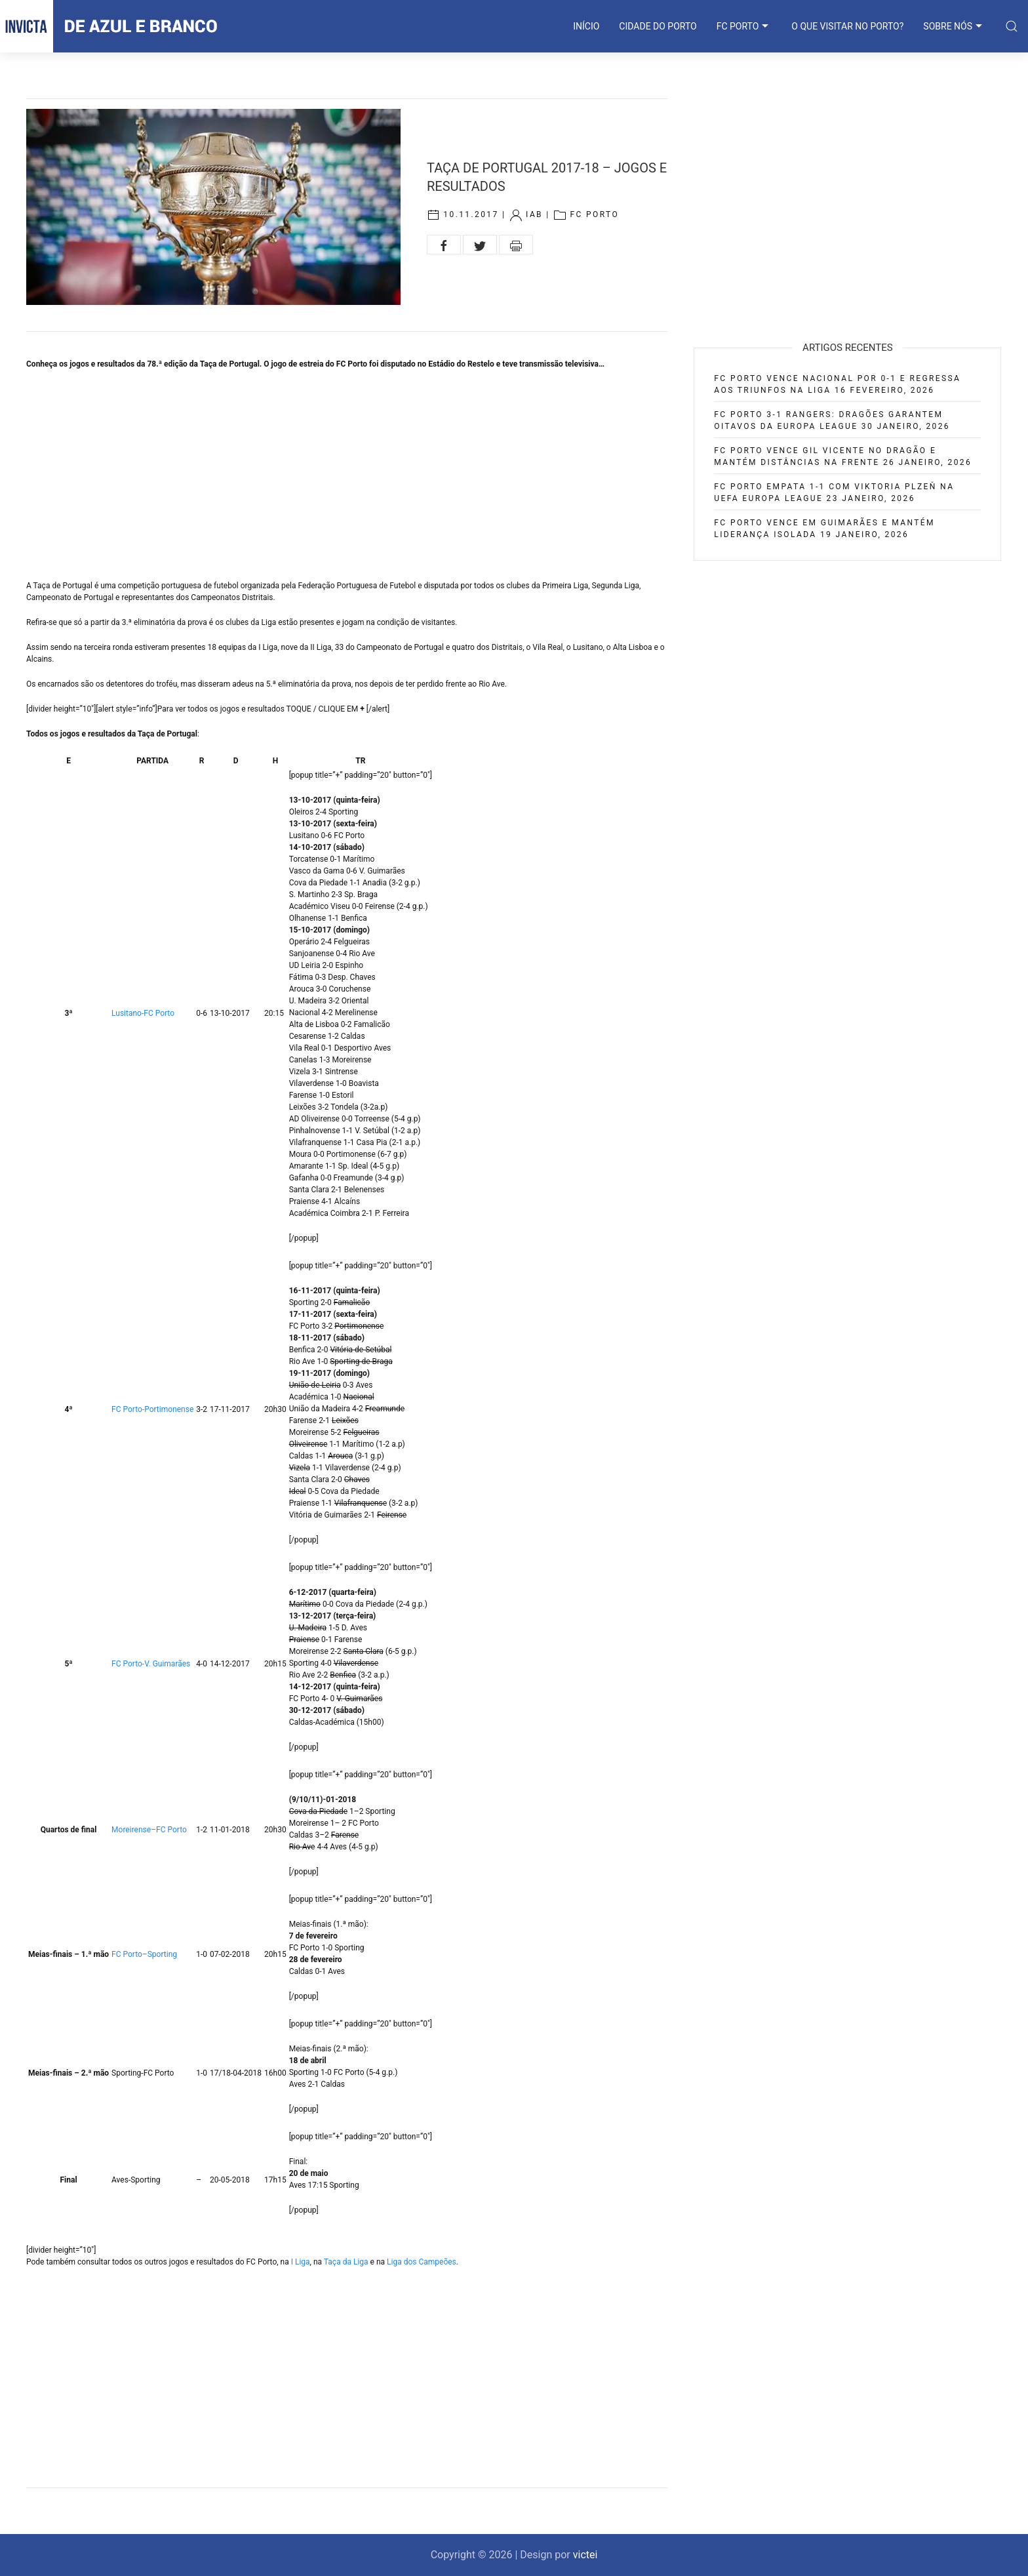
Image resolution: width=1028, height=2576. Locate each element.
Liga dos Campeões (421, 2261)
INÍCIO (586, 26)
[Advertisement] (346, 475)
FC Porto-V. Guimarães (150, 1663)
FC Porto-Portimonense (152, 1409)
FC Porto (594, 215)
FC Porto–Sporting (144, 1954)
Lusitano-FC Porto (142, 1013)
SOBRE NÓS (954, 26)
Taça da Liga (346, 2261)
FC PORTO (744, 26)
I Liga (300, 2261)
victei (585, 2554)
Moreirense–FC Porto (149, 1829)
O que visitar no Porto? (847, 26)
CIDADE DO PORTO (657, 26)
